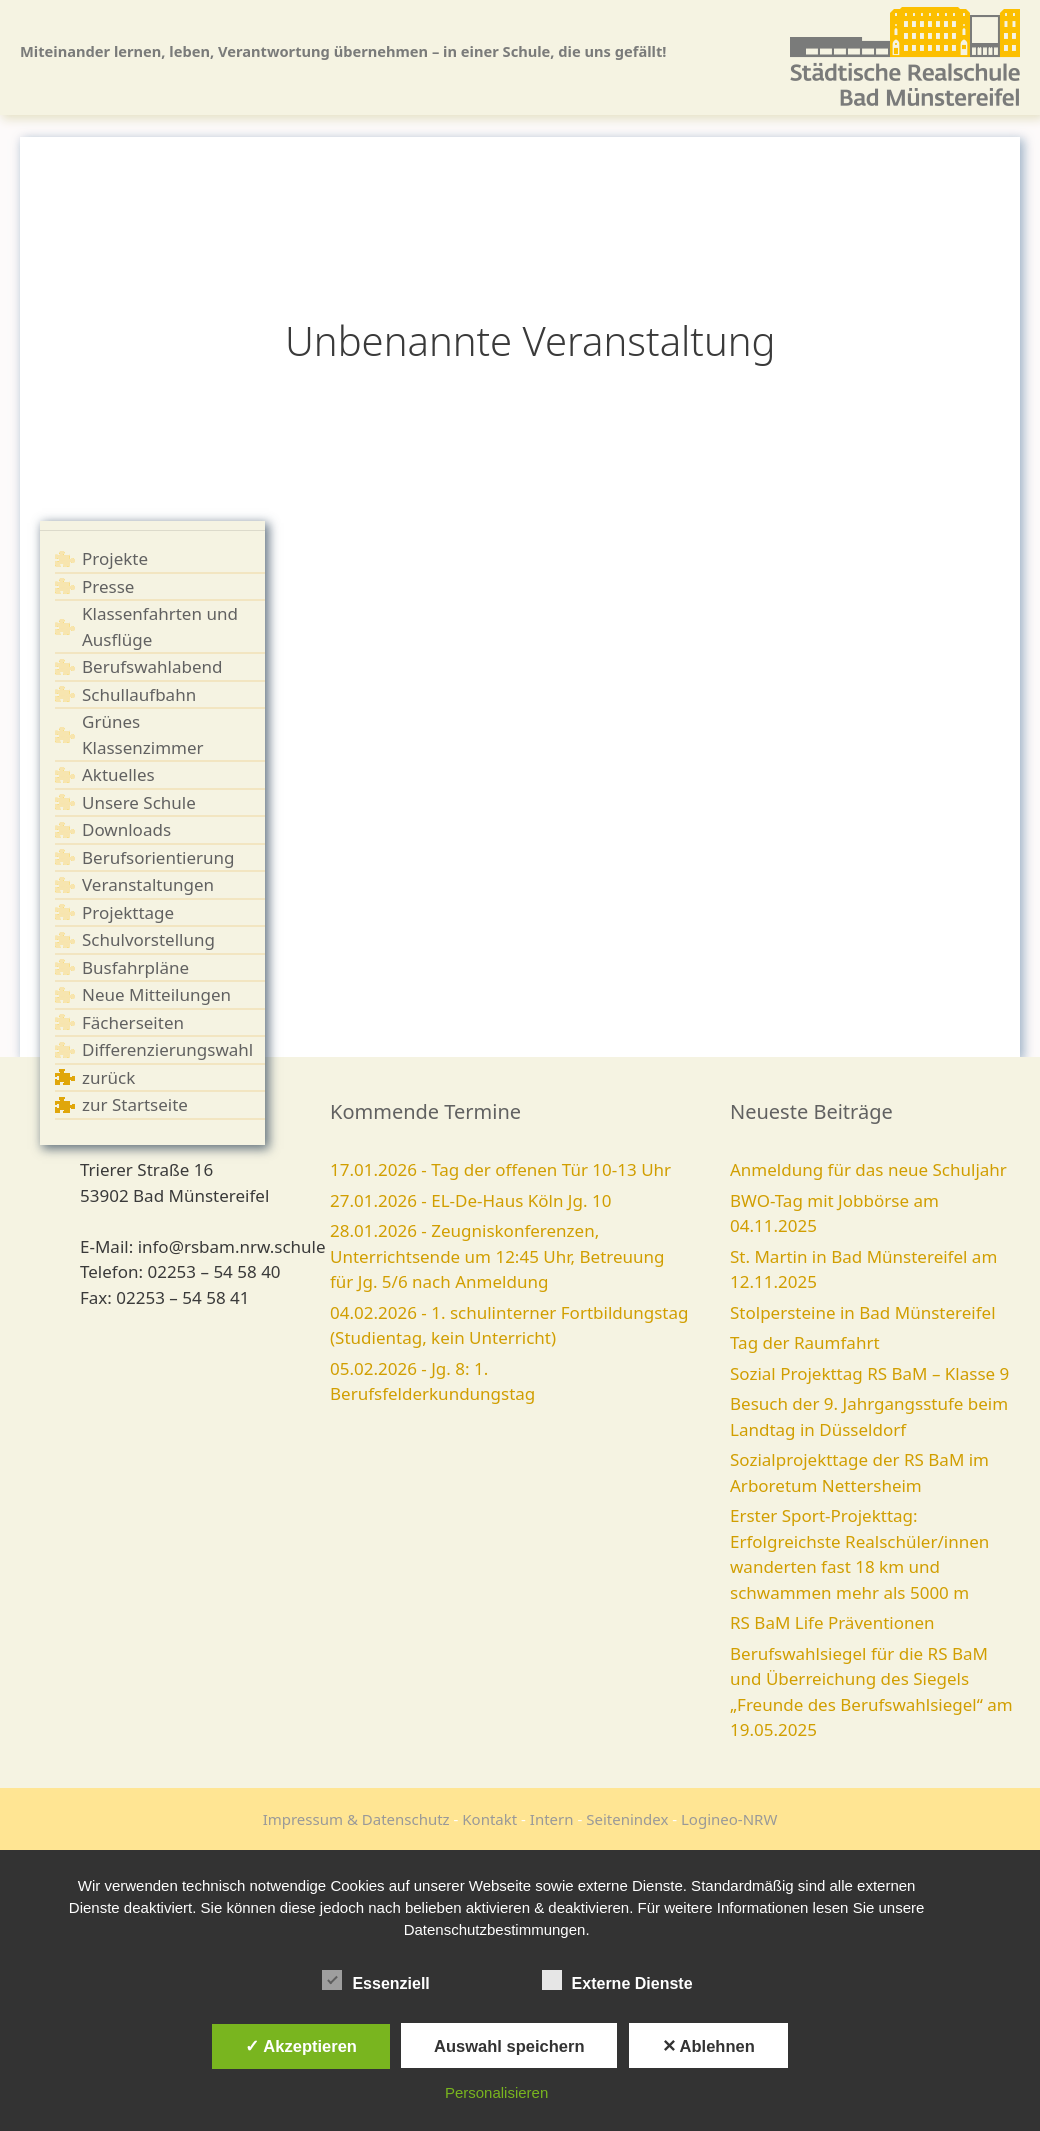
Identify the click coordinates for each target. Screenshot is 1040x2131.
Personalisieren (496, 2092)
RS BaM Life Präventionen (832, 1622)
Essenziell (375, 1980)
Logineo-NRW (729, 1819)
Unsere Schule (139, 802)
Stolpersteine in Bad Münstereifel (863, 1312)
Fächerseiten (133, 1022)
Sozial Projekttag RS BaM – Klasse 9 (869, 1373)
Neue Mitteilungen (156, 994)
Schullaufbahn (139, 694)
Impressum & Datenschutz (356, 1819)
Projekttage (128, 912)
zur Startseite (135, 1104)
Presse (108, 586)
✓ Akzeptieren (301, 2046)
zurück (108, 1077)
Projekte (115, 558)
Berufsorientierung (158, 857)
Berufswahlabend (152, 666)
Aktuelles (118, 774)
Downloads (126, 829)
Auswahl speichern (509, 2046)
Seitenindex (627, 1819)
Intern (552, 1819)
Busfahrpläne (135, 967)
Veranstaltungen (148, 884)
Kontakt (489, 1819)
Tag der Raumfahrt (805, 1342)
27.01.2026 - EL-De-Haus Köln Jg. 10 (470, 1200)
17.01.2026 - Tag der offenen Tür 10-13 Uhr (500, 1169)
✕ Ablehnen (708, 2046)
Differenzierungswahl (167, 1049)
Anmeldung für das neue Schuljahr (868, 1169)
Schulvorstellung (148, 939)
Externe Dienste (617, 1980)
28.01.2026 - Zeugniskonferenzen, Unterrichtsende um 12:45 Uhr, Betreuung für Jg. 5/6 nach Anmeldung (497, 1256)
